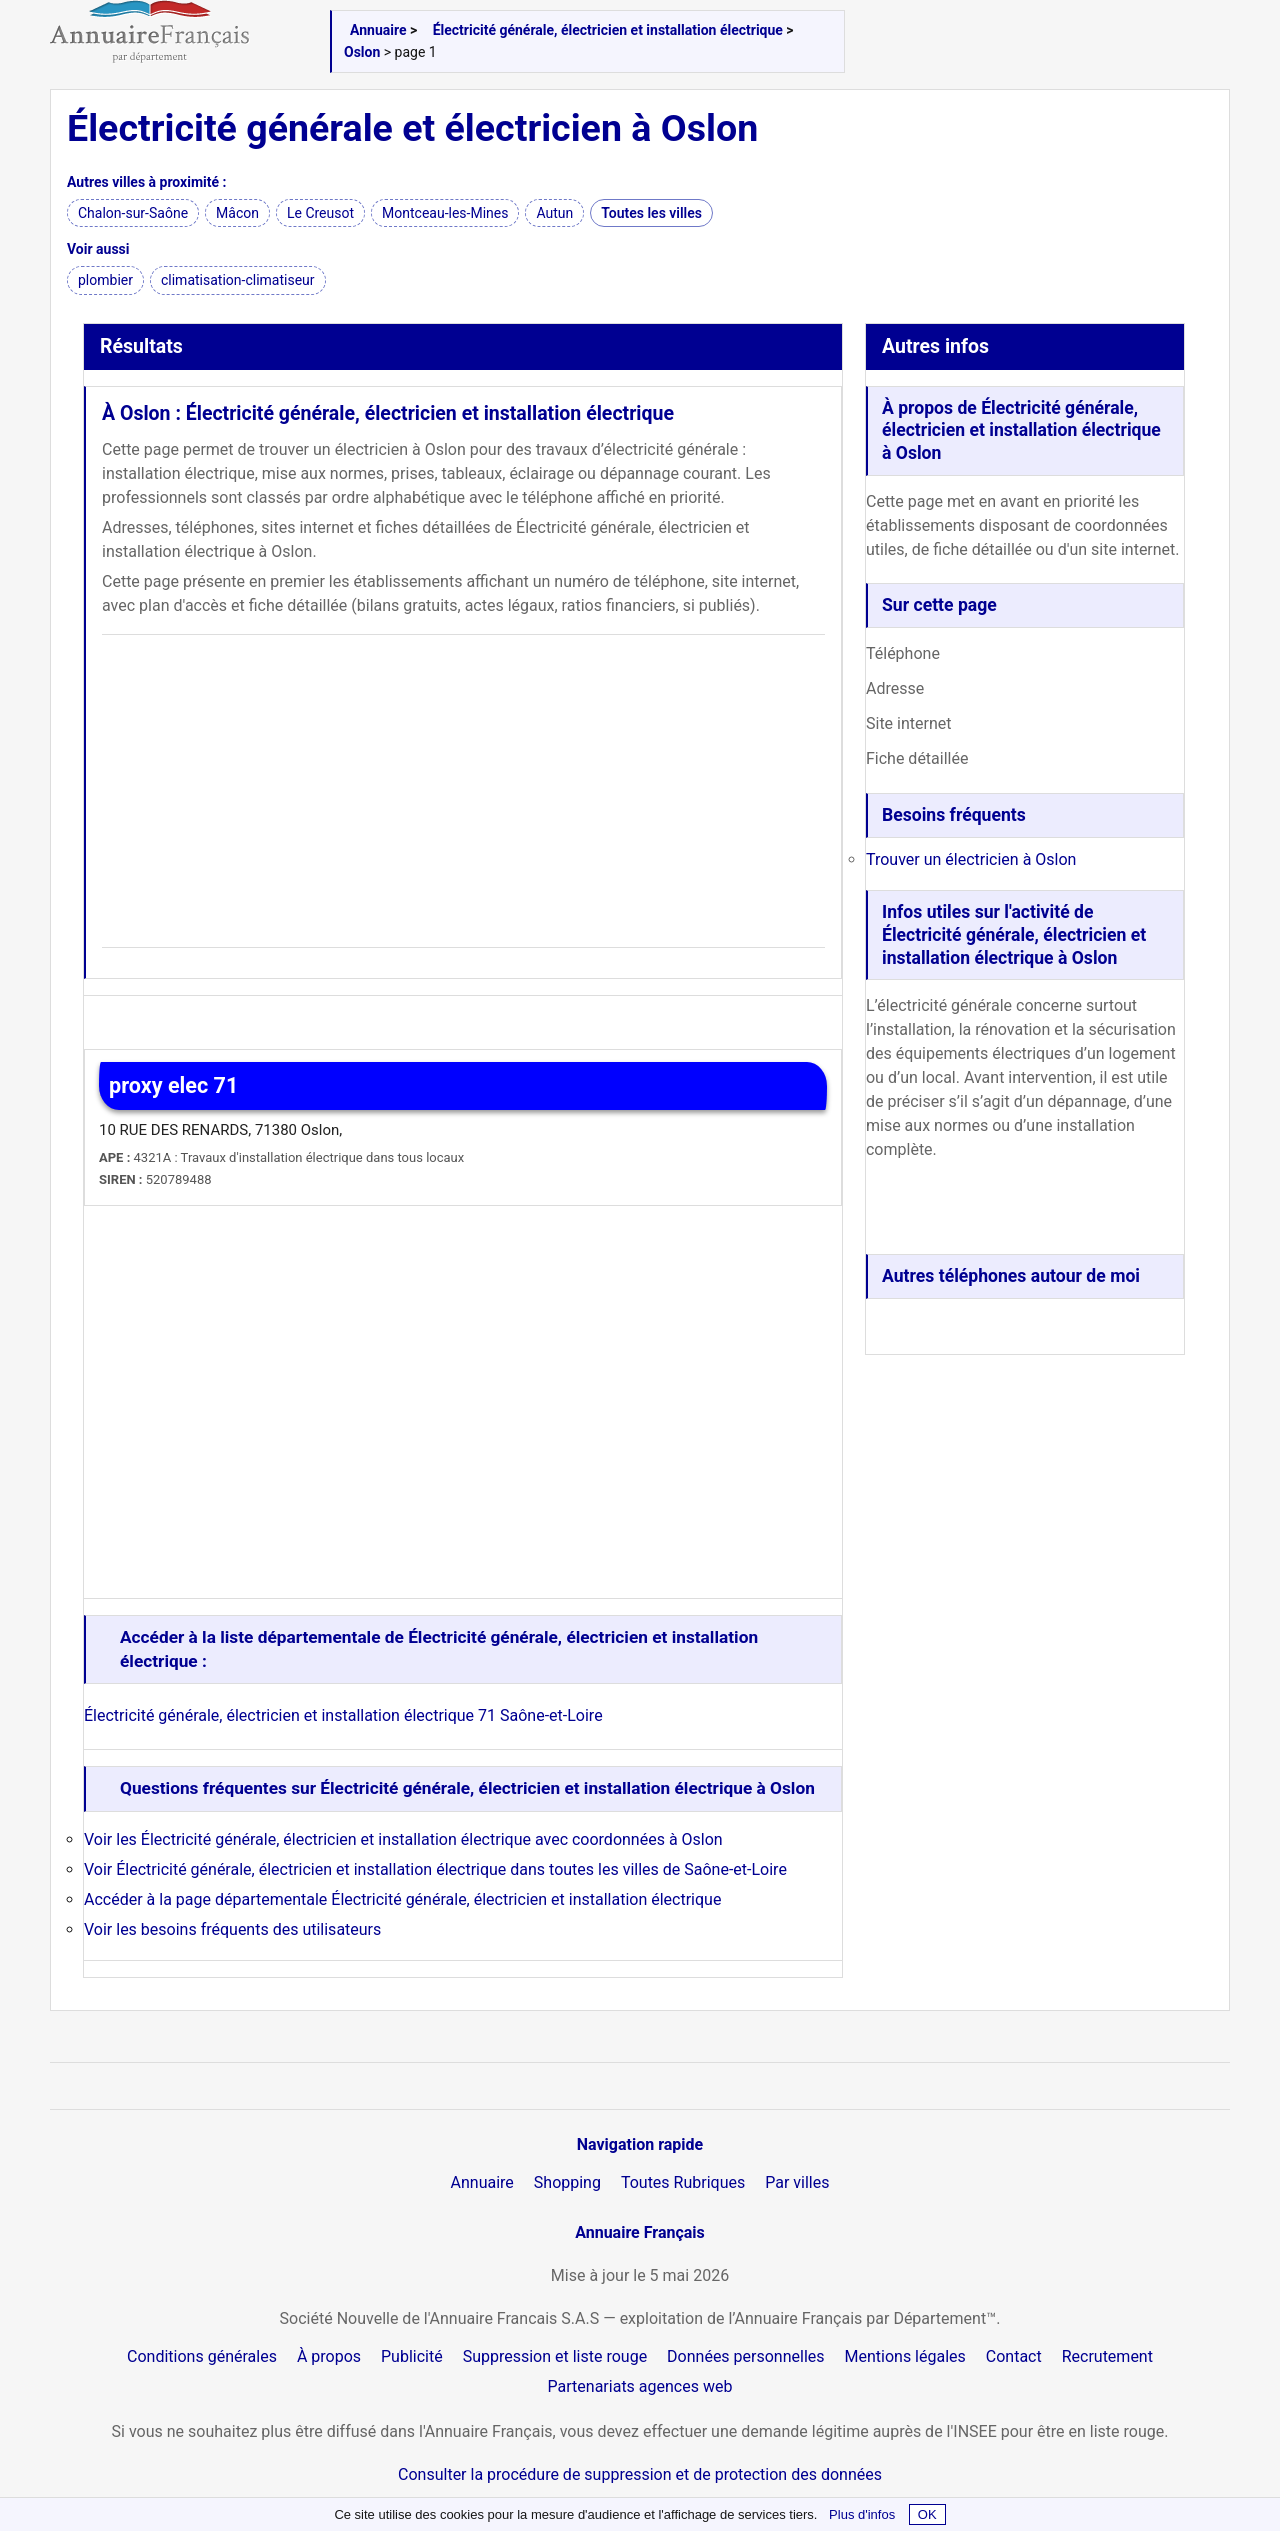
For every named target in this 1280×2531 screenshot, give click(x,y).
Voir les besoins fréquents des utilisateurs (232, 1929)
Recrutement (1107, 2356)
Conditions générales (202, 2356)
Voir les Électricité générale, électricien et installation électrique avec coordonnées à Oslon (403, 1839)
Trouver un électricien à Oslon (971, 859)
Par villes (797, 2182)
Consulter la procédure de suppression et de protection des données (640, 2474)
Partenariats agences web (640, 2386)
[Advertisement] (463, 791)
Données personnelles (745, 2356)
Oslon (362, 52)
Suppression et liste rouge (555, 2356)
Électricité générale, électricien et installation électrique (608, 30)
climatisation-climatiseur (238, 280)
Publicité (412, 2356)
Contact (1014, 2356)
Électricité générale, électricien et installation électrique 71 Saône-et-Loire (343, 1715)
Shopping (567, 2182)
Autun (554, 213)
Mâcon (237, 213)
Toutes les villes (651, 213)
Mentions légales (905, 2356)
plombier (105, 280)
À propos (329, 2356)
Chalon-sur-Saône (133, 213)
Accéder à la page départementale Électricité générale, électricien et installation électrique (402, 1899)
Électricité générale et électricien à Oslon (412, 128)
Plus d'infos (862, 2514)
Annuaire (378, 30)
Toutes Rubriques (683, 2182)
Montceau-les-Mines (445, 213)
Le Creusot (320, 213)
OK (927, 2514)
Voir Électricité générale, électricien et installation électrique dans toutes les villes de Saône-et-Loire (435, 1869)
